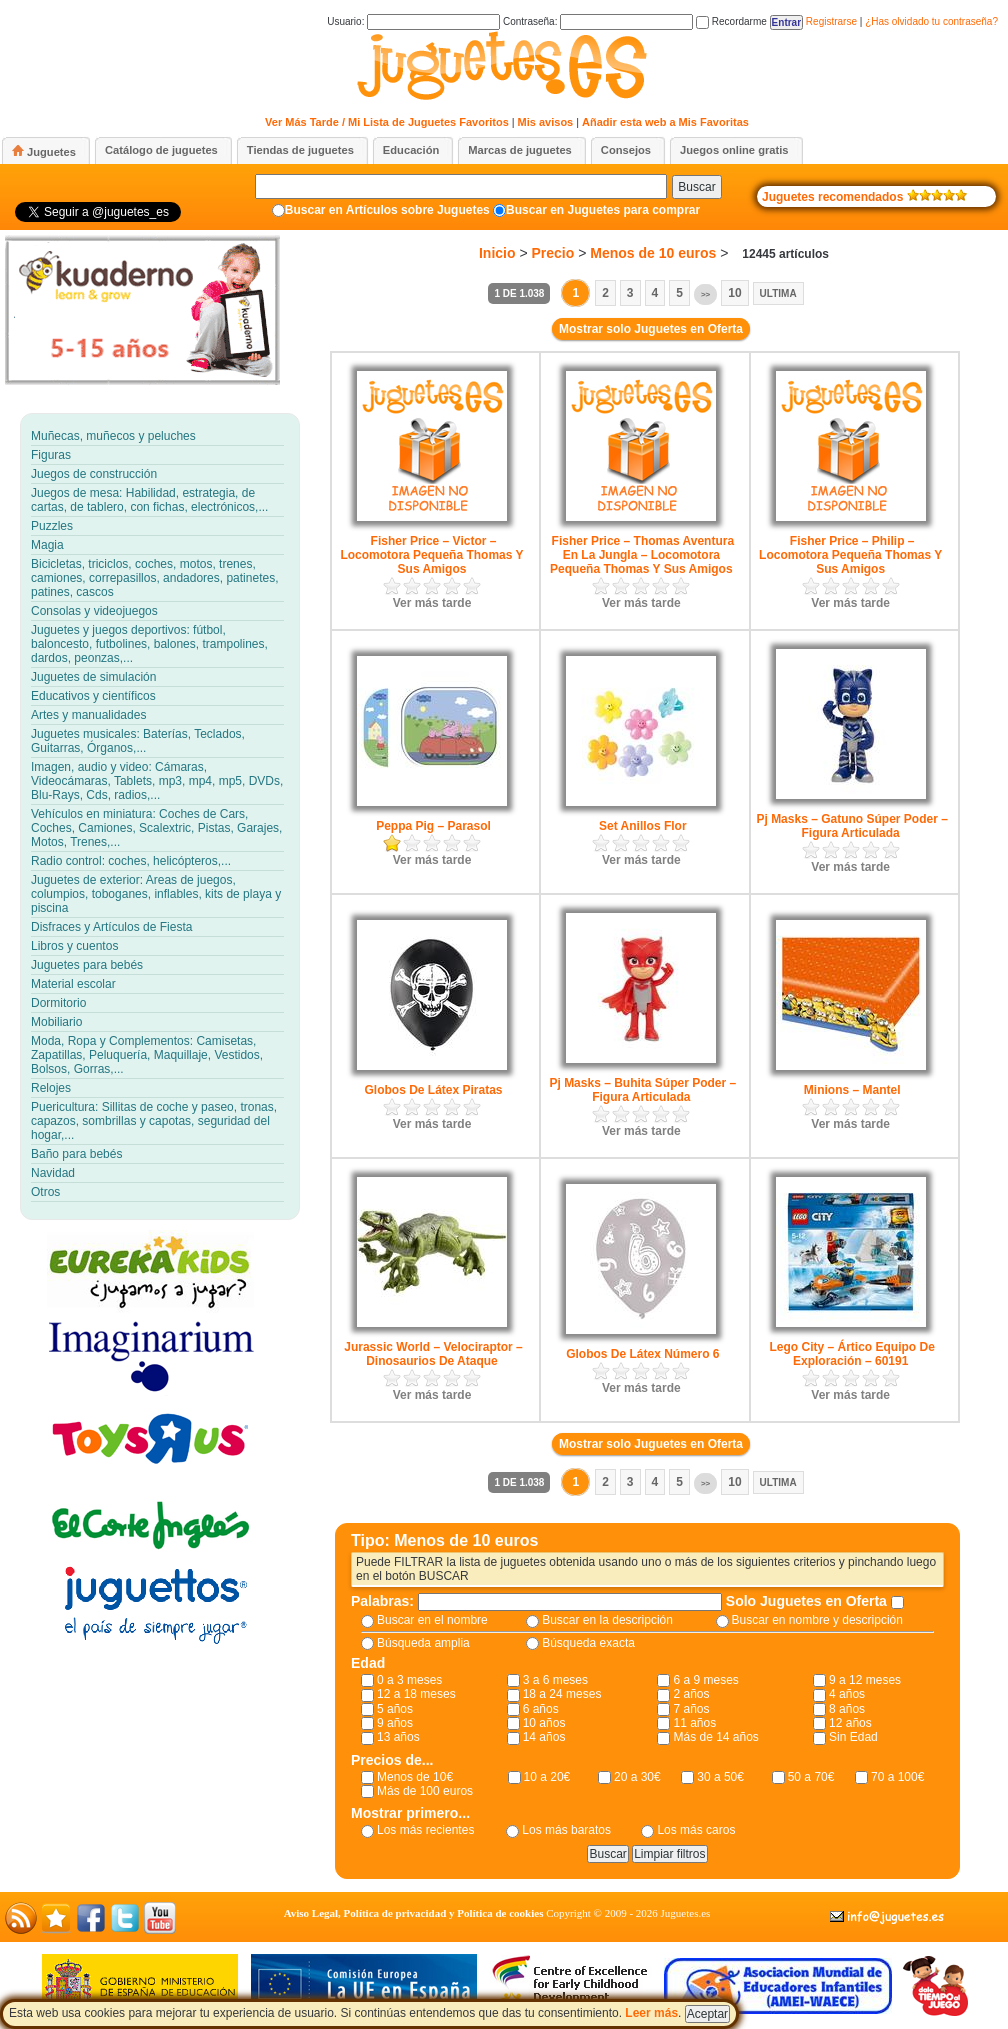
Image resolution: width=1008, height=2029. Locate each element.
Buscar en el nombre (432, 1620)
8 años (847, 1709)
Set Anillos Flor (643, 826)
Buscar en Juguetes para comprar (603, 210)
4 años (847, 1694)
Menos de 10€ (415, 1777)
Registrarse (831, 21)
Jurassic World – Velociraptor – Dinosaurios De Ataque (433, 1354)
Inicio (497, 253)
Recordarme (731, 21)
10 (734, 293)
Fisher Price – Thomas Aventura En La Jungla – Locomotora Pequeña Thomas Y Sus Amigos (642, 555)
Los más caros (696, 1830)
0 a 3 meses (409, 1680)
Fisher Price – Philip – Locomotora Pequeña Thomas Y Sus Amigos (850, 555)
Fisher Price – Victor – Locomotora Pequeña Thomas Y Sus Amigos (431, 555)
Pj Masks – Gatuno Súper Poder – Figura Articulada (851, 826)
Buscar (696, 187)
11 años (694, 1723)
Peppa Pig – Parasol (433, 826)
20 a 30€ (637, 1777)
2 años (691, 1694)
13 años (398, 1737)
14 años (544, 1737)
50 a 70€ (811, 1777)
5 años (395, 1709)
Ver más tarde (432, 603)
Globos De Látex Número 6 (642, 1354)
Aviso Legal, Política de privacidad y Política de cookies (414, 1913)
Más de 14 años (715, 1737)
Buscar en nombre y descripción (817, 1620)
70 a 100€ (897, 1777)
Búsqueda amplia (423, 1643)
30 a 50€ (720, 1777)
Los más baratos (566, 1830)
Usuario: (413, 21)
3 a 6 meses (555, 1680)
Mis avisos (546, 122)
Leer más (651, 2013)
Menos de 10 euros (653, 253)
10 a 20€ (547, 1777)
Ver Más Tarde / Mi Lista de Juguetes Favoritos (387, 122)
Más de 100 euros (425, 1791)
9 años (395, 1723)
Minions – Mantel (852, 1090)
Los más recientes (425, 1830)
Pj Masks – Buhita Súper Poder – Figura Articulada (642, 1090)
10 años (544, 1723)
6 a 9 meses (705, 1680)
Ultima (778, 293)
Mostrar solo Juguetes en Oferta (651, 329)
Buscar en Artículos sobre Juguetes (387, 210)
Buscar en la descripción (607, 1620)
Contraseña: (598, 21)
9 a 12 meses (865, 1680)
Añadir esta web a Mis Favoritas (665, 122)
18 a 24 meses (562, 1694)
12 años (850, 1723)
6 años (541, 1709)
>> (705, 294)
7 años (691, 1709)
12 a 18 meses (416, 1694)
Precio (553, 253)
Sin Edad (853, 1737)
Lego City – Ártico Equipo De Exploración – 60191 (851, 1354)
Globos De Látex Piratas (433, 1090)
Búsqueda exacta (588, 1643)
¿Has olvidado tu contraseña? (931, 21)
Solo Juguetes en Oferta (808, 1601)
